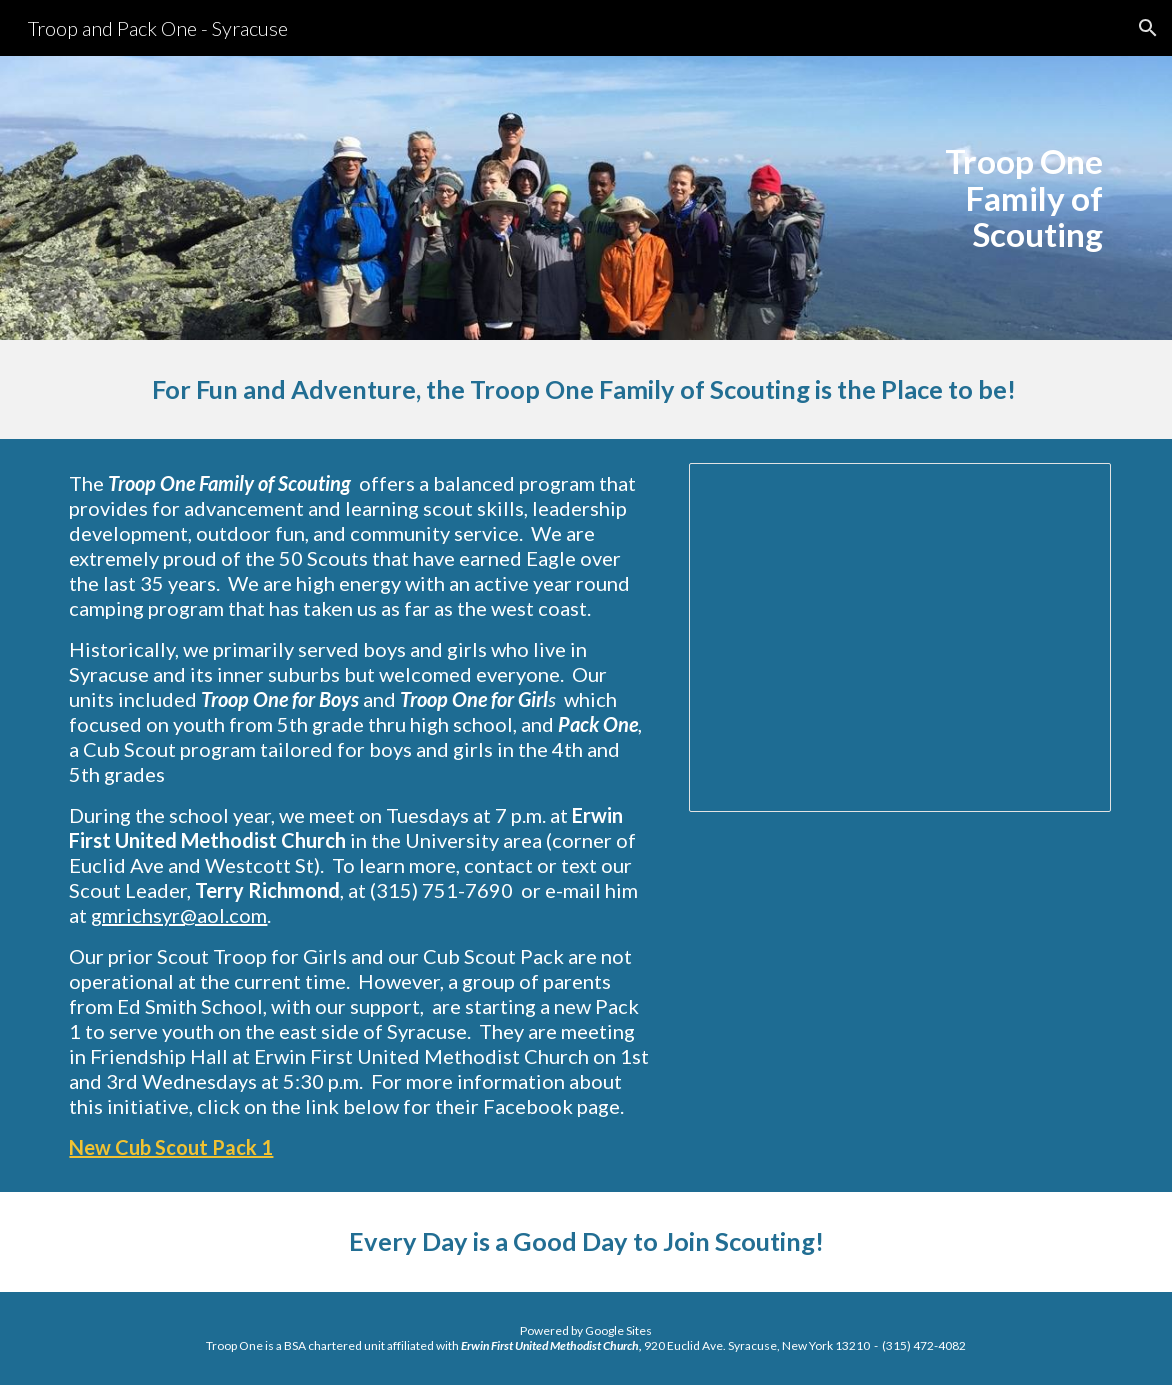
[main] (989, 198)
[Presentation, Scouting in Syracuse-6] (899, 637)
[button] (1148, 28)
